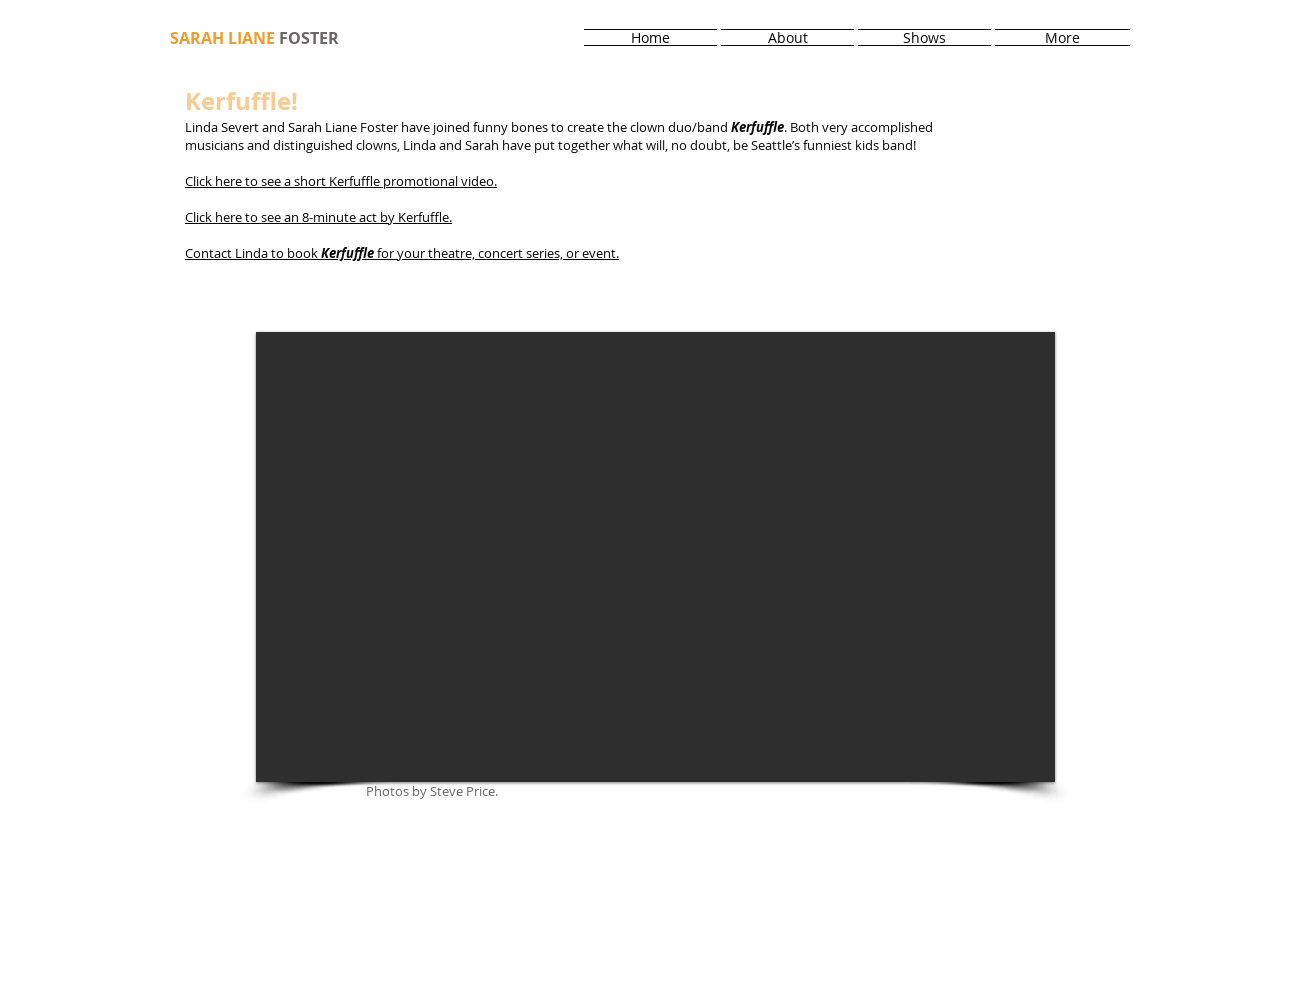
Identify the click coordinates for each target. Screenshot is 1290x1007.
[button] (655, 557)
